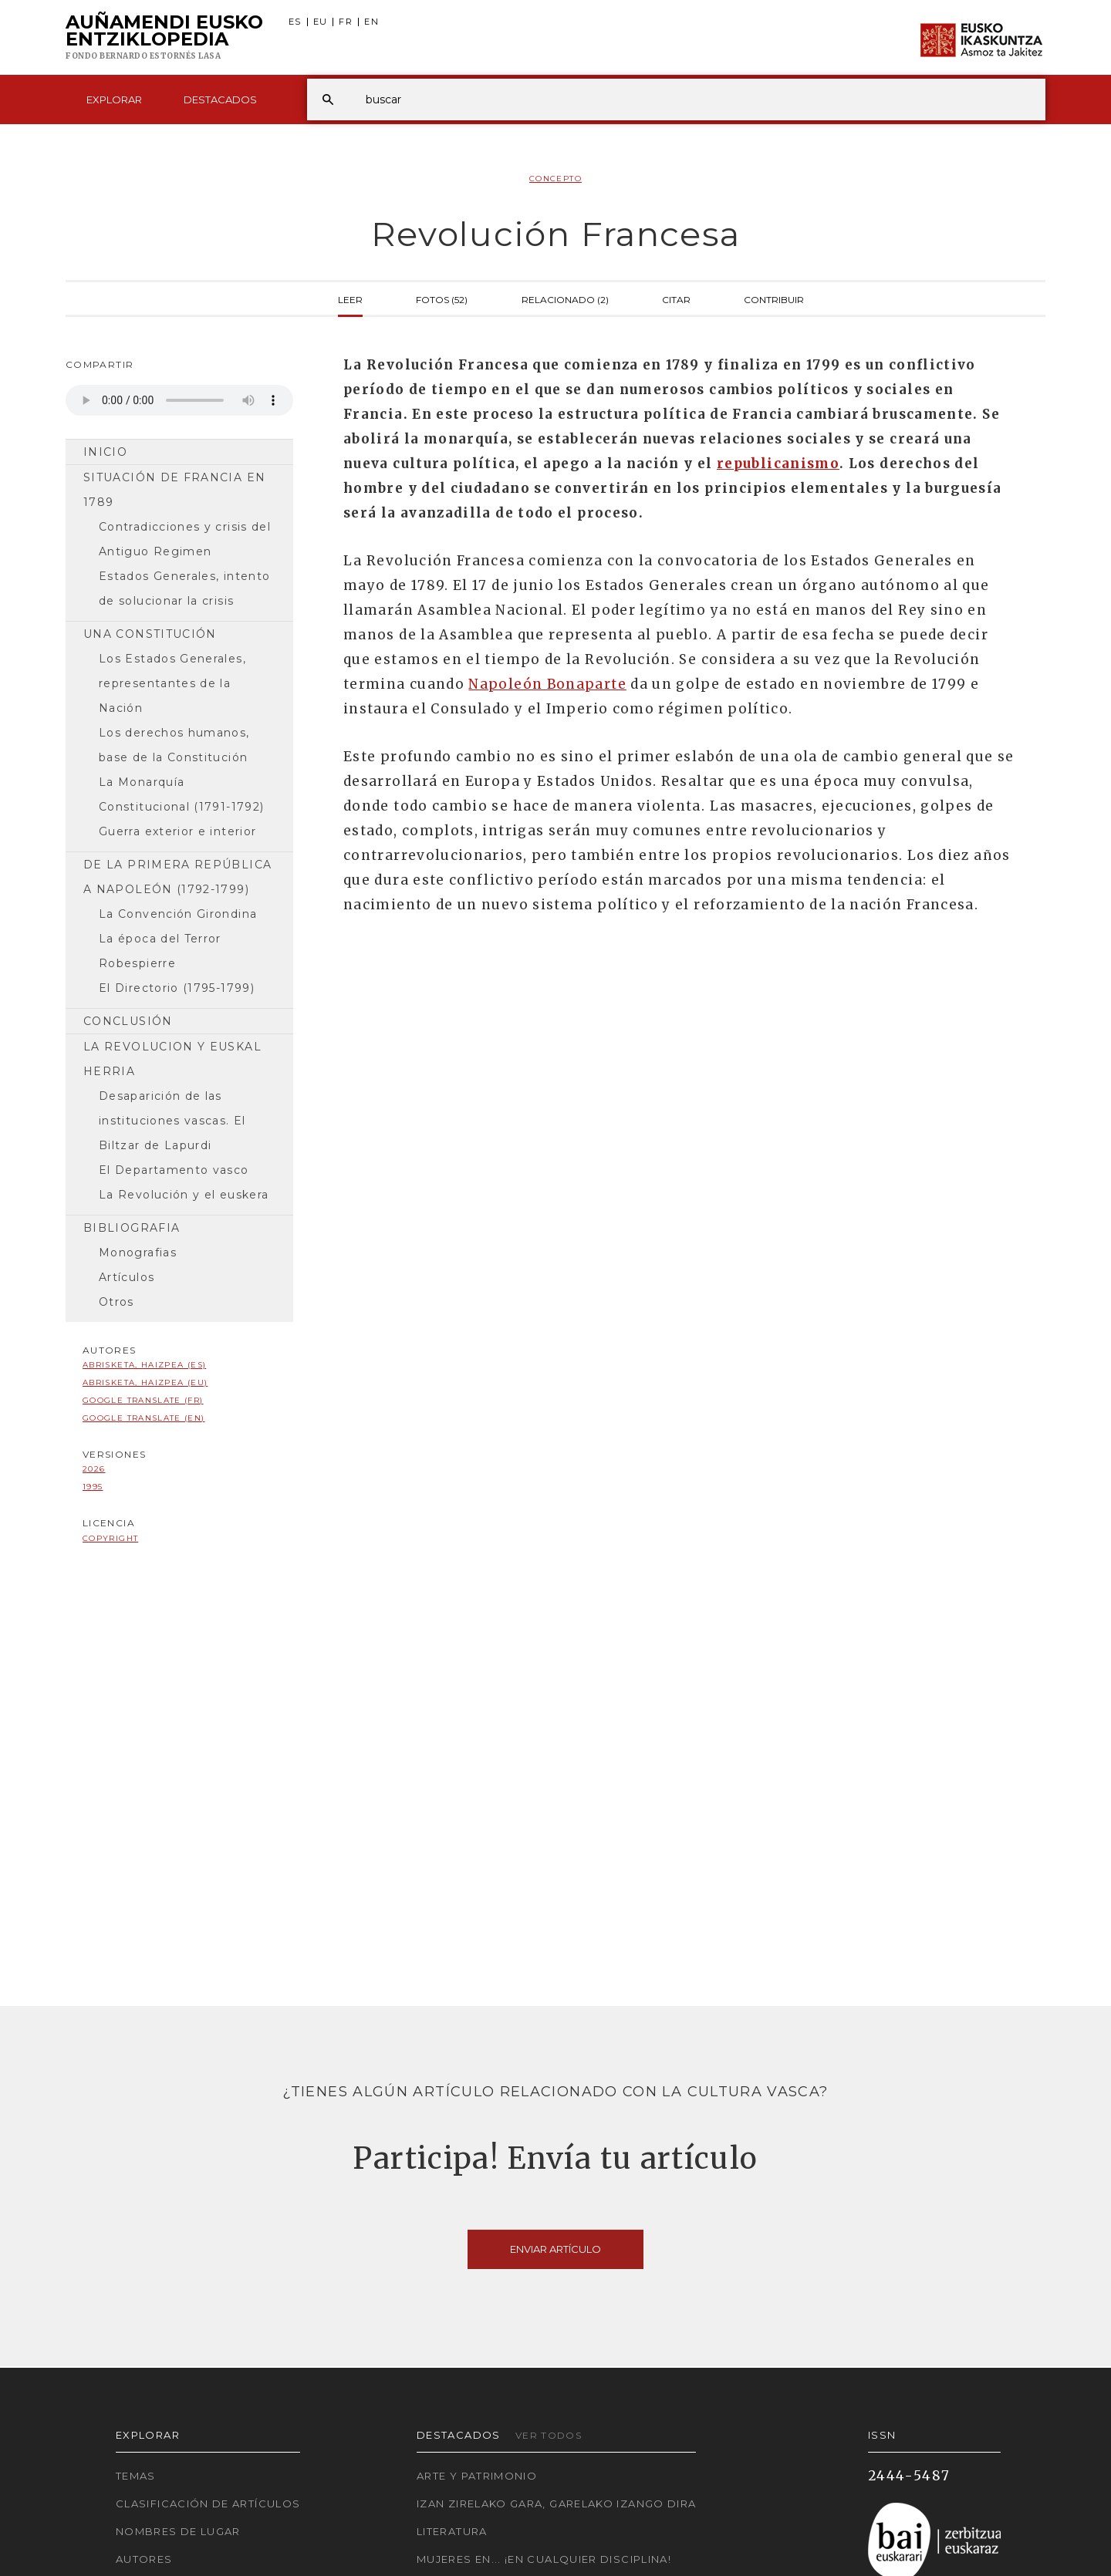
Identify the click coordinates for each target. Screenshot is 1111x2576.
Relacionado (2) (565, 298)
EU (320, 22)
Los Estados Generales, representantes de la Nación (172, 683)
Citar (676, 298)
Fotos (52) (442, 298)
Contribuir (774, 298)
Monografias (138, 1252)
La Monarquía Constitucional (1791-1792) (181, 794)
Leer (350, 298)
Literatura (452, 2531)
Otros (116, 1302)
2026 (94, 1469)
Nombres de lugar (178, 2531)
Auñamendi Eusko (164, 38)
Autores (144, 2559)
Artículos (126, 1277)
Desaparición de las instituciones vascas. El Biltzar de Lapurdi (172, 1120)
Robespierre (137, 963)
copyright (110, 1538)
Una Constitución (150, 634)
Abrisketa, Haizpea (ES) (144, 1365)
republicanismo (778, 463)
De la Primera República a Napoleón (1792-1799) (177, 877)
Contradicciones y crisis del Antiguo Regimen (185, 539)
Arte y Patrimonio (477, 2476)
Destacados (220, 99)
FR (346, 22)
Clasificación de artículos (208, 2503)
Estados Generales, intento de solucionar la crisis (184, 588)
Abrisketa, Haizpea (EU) (145, 1382)
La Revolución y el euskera (183, 1195)
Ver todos (548, 2435)
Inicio (105, 452)
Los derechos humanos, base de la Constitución (174, 745)
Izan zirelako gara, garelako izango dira (556, 2503)
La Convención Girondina (178, 914)
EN (371, 22)
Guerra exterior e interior (177, 831)
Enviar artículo (555, 2249)
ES (295, 22)
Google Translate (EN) (144, 1418)
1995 (93, 1487)
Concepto (555, 179)
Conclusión (128, 1021)
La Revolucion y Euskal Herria (172, 1059)
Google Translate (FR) (143, 1400)
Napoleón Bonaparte (547, 684)
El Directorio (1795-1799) (177, 988)
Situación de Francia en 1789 (174, 489)
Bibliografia (131, 1228)
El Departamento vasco (174, 1170)
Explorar (114, 99)
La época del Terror (160, 939)
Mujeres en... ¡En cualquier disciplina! (544, 2559)
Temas (136, 2476)
